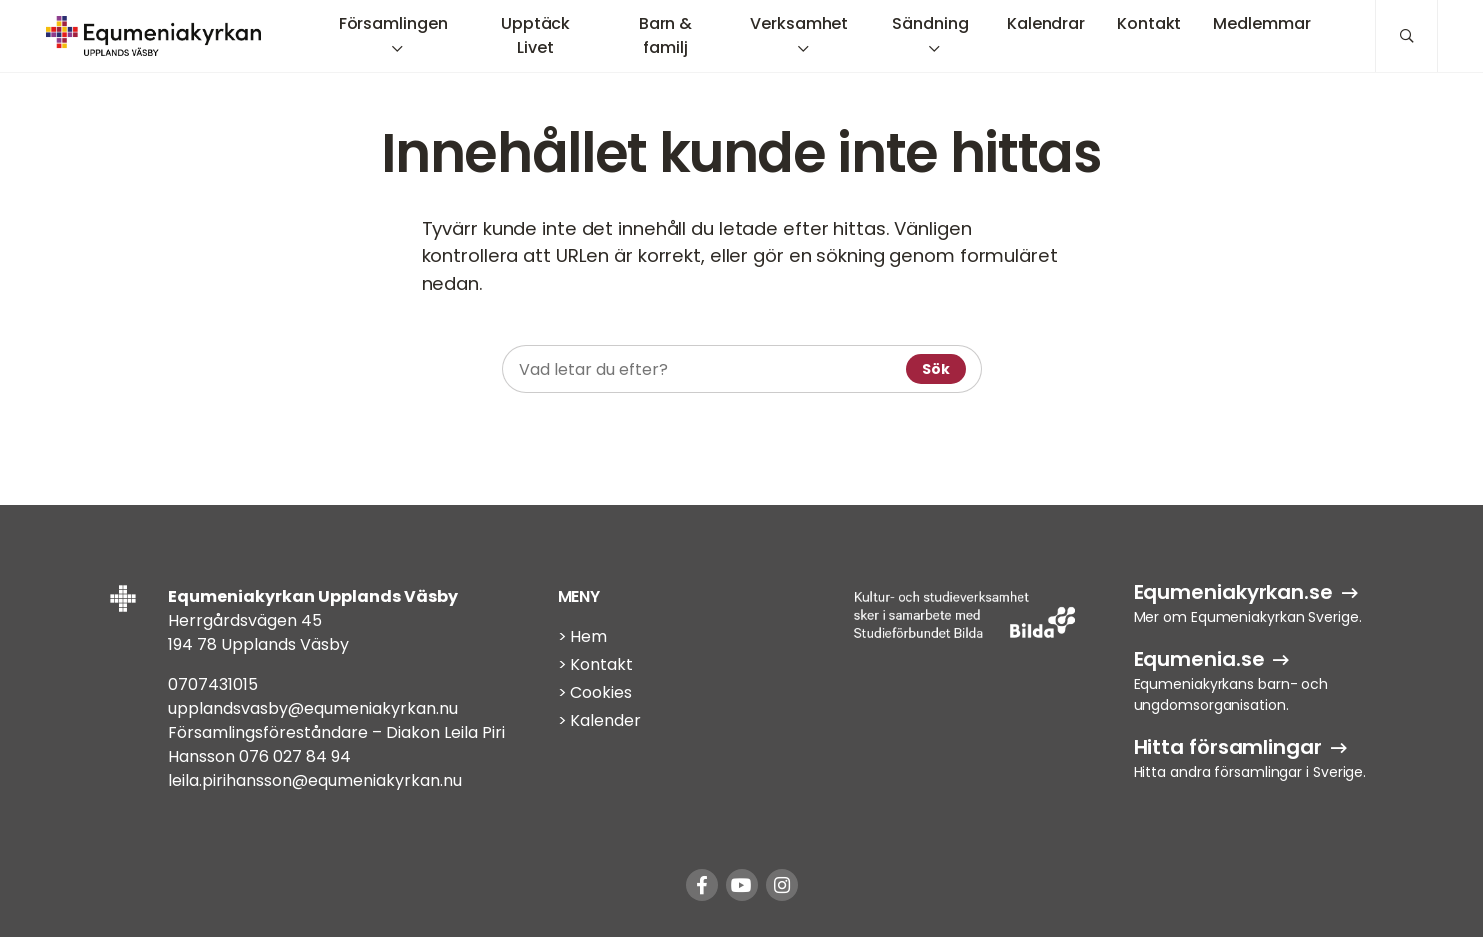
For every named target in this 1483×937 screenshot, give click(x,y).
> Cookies (595, 692)
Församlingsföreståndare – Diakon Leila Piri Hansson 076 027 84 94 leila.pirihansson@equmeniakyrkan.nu (336, 756)
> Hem (583, 636)
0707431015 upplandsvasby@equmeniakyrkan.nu (313, 696)
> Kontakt (595, 664)
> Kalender (599, 720)
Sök (936, 369)
